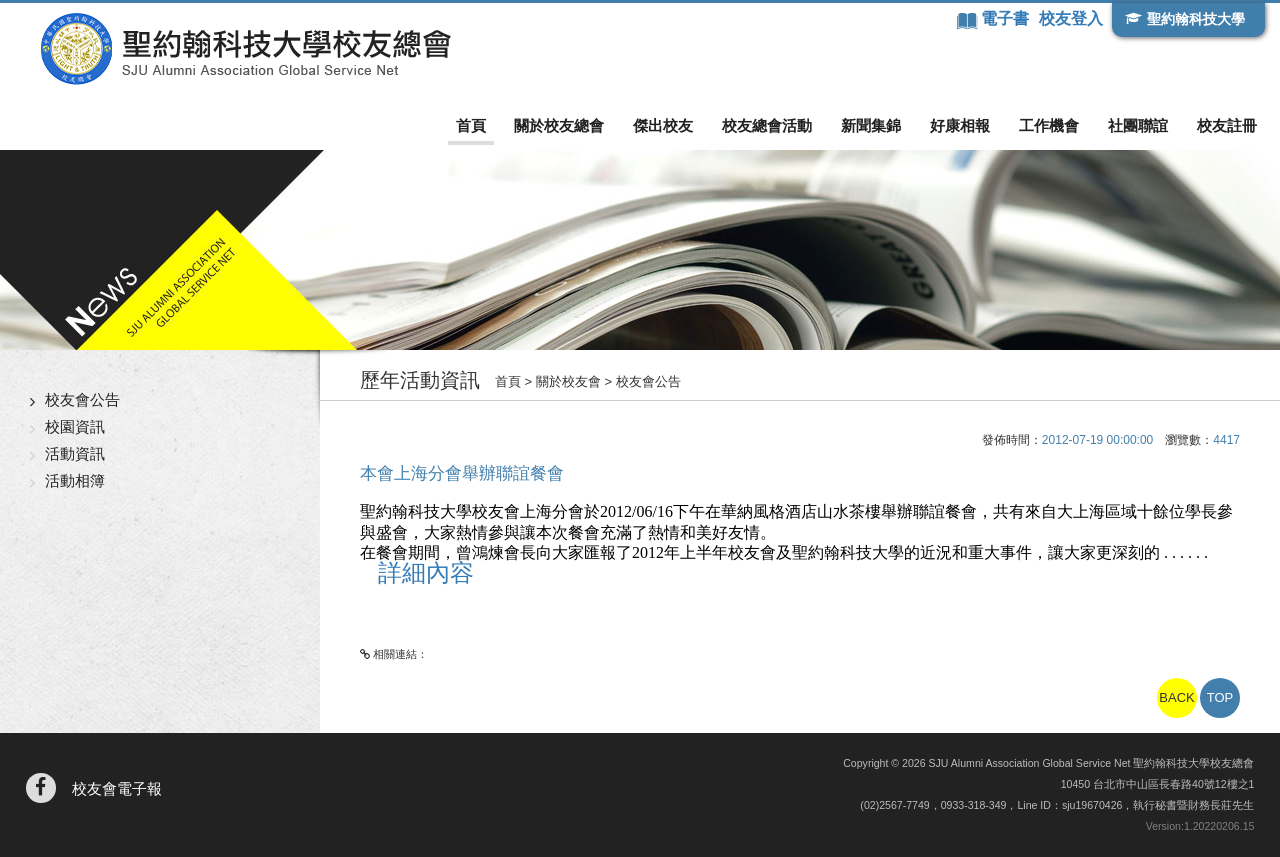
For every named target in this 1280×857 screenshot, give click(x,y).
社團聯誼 (1138, 125)
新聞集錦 (871, 125)
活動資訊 (75, 453)
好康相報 (960, 125)
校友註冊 (1227, 125)
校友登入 (1071, 18)
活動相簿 (75, 480)
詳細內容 (426, 573)
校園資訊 (75, 426)
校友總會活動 (767, 125)
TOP (1220, 697)
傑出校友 (663, 125)
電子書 (1007, 18)
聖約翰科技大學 (1196, 19)
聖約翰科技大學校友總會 (245, 49)
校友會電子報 (117, 788)
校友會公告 (82, 399)
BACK (1176, 697)
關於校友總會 (559, 125)
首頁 (471, 125)
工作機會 (1049, 125)
